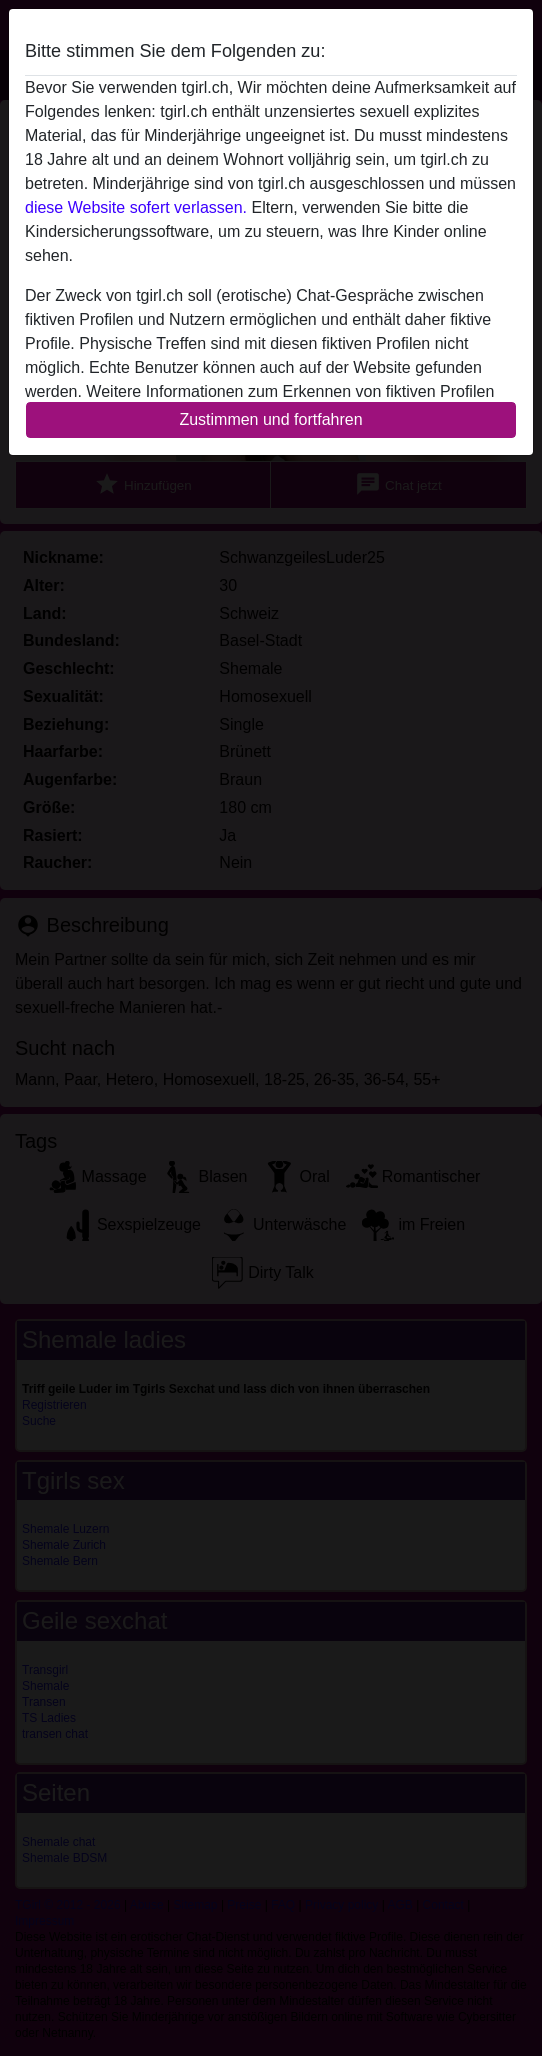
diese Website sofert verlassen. (136, 207)
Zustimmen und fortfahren (270, 419)
